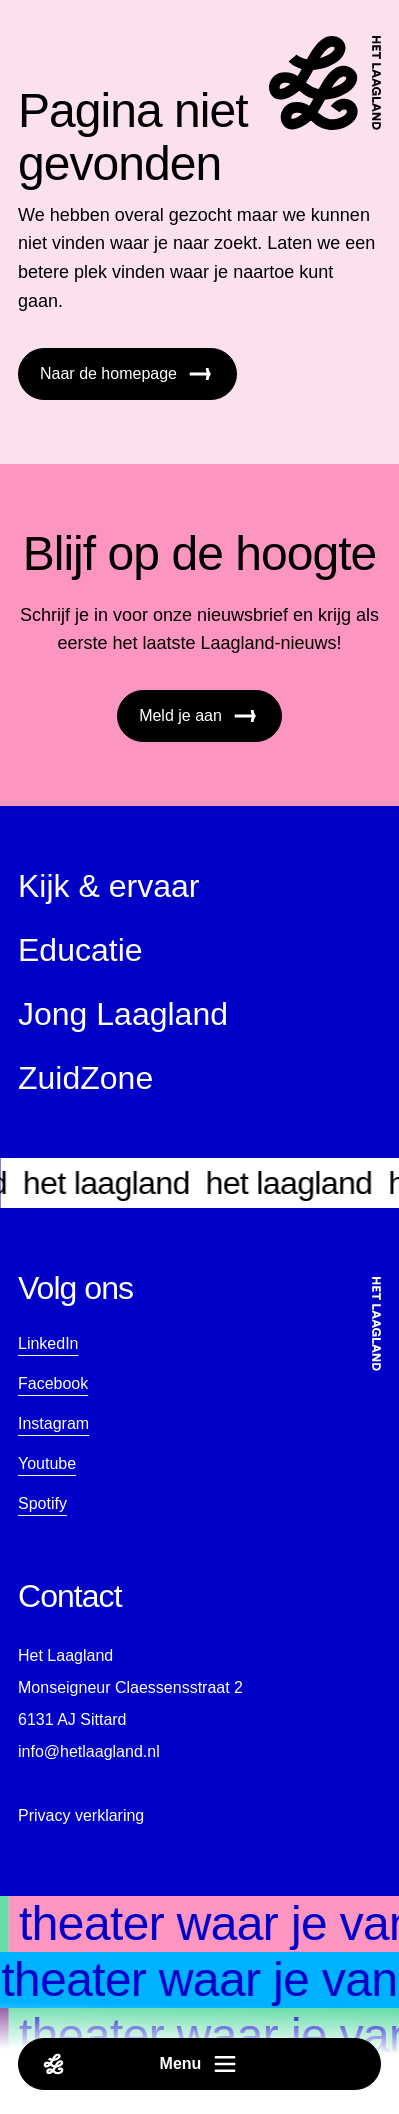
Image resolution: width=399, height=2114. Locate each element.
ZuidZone (85, 1078)
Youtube (47, 1463)
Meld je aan (199, 716)
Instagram (53, 1423)
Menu (141, 2064)
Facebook (53, 1383)
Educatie (80, 950)
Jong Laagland (123, 1014)
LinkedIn (48, 1343)
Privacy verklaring (81, 1815)
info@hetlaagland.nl (89, 1751)
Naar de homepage (127, 374)
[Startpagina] (325, 83)
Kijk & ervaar (108, 886)
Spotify (42, 1503)
